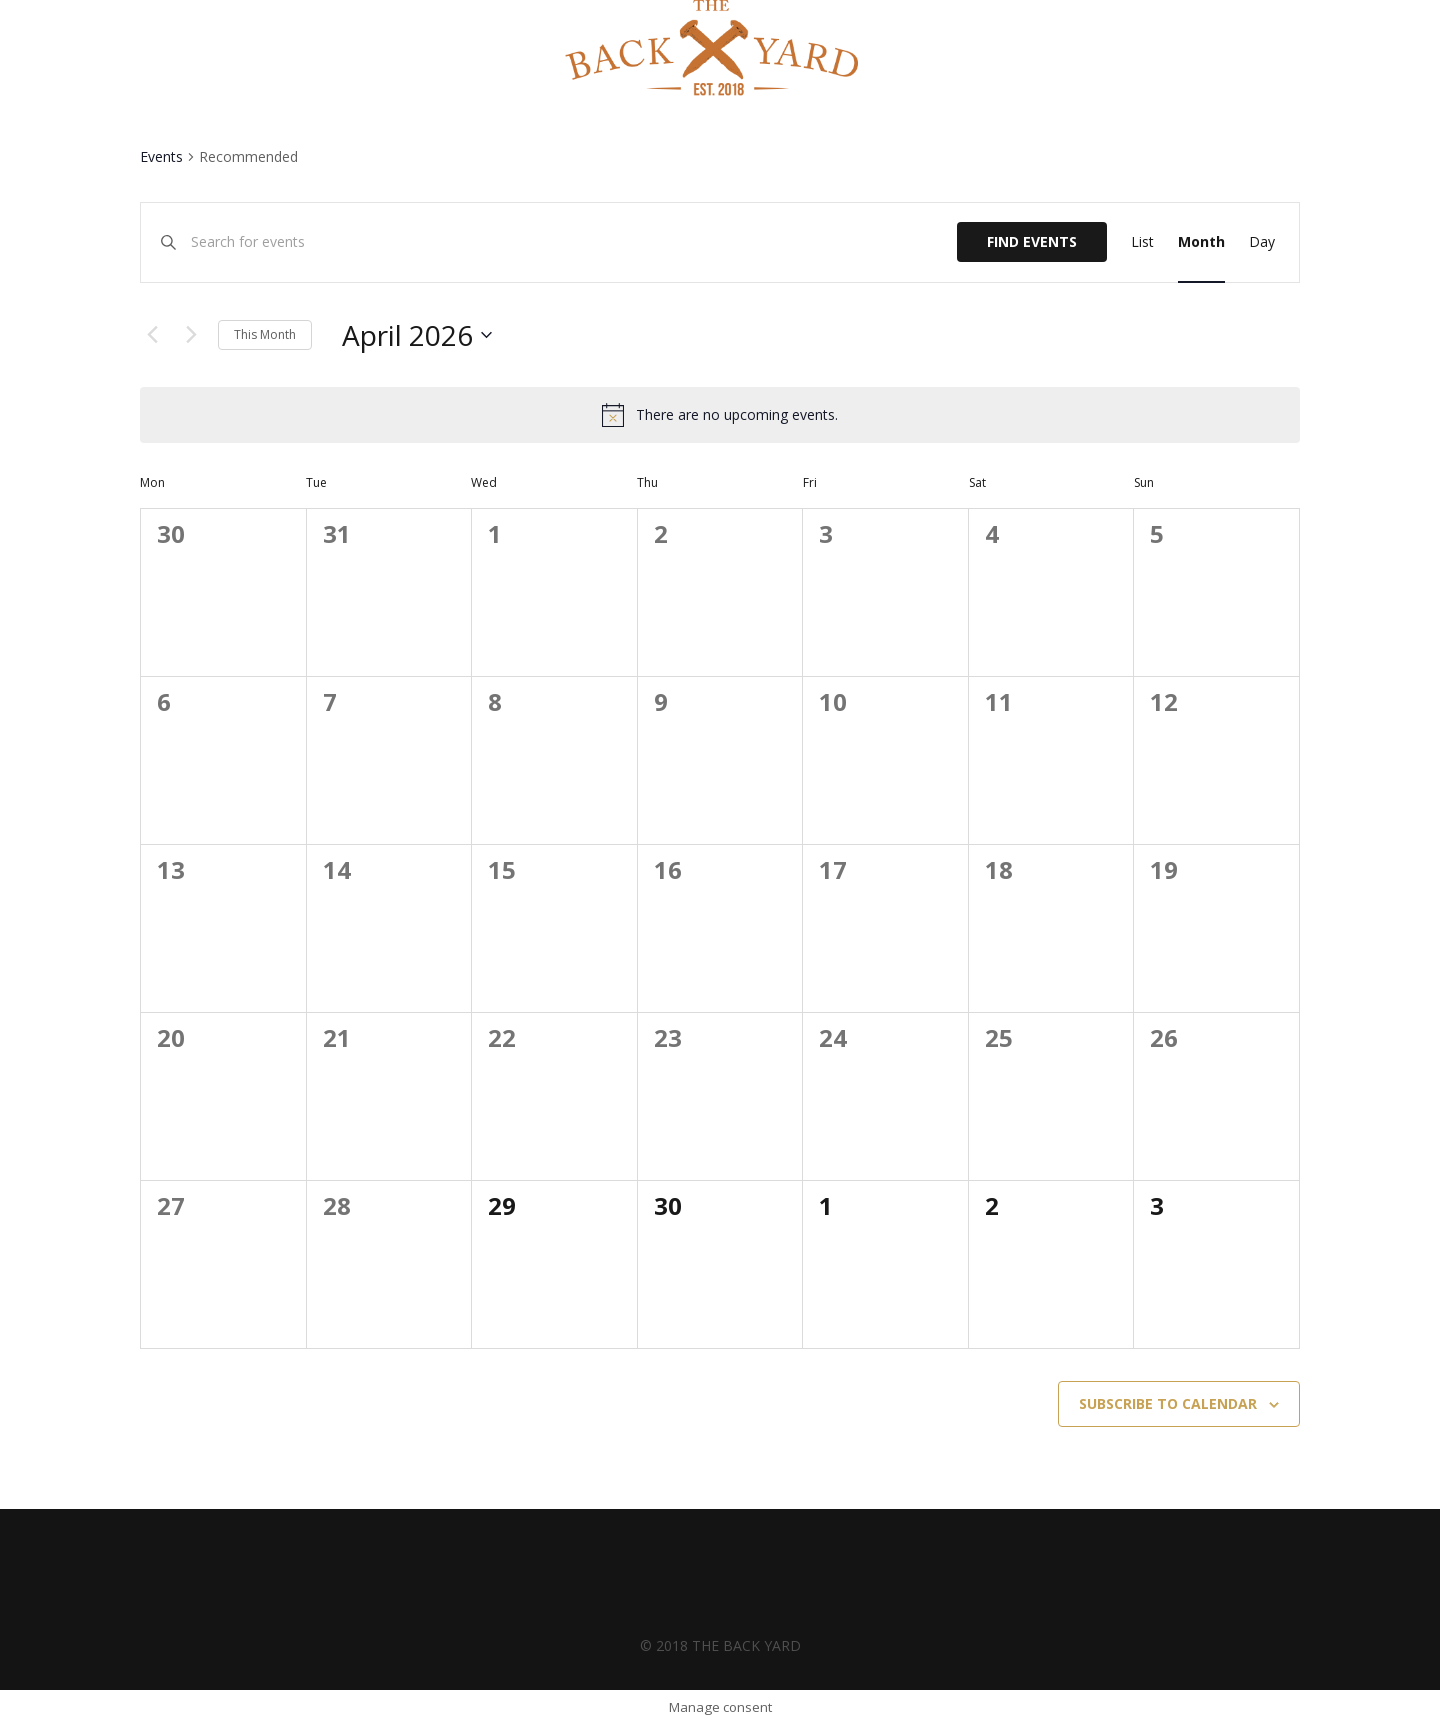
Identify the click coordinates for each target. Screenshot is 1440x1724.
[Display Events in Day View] (1262, 242)
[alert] (737, 415)
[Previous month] (152, 335)
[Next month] (191, 335)
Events (161, 156)
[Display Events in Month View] (1201, 242)
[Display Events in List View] (1142, 242)
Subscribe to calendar (1168, 1403)
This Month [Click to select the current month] (265, 334)
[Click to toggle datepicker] (417, 335)
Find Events (1032, 241)
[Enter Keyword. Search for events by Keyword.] (574, 242)
